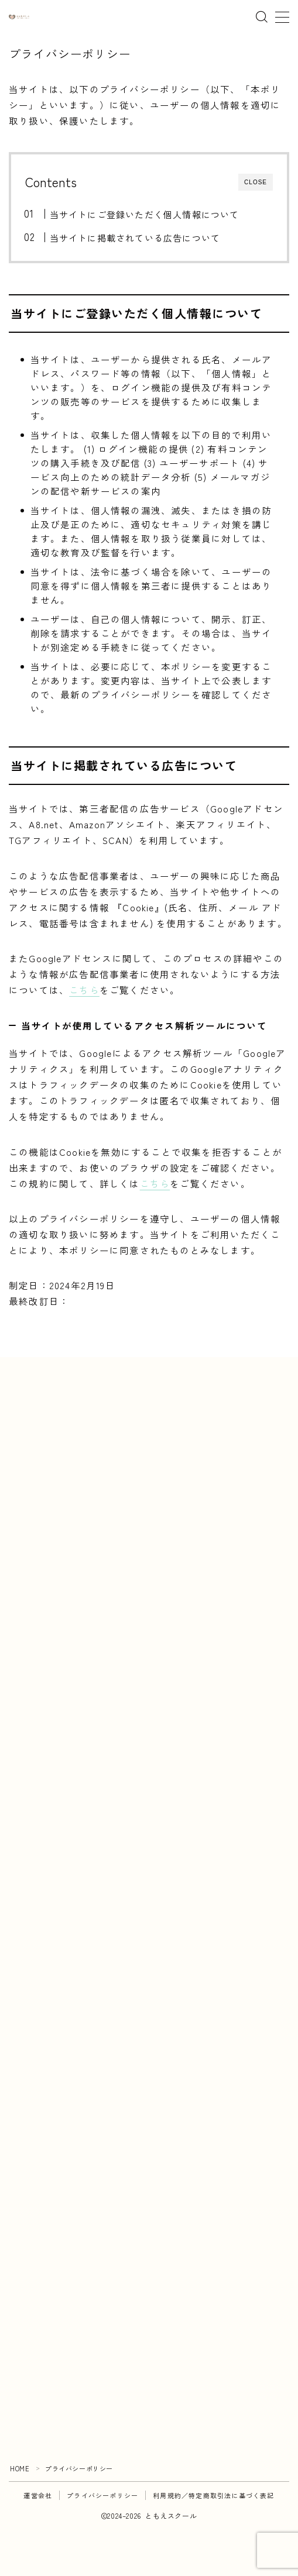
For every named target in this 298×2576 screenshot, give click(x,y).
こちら (84, 989)
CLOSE (255, 182)
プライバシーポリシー (102, 2495)
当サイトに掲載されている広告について (134, 237)
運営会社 (37, 2495)
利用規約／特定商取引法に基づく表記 (213, 2495)
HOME (19, 2468)
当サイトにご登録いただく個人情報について (144, 214)
